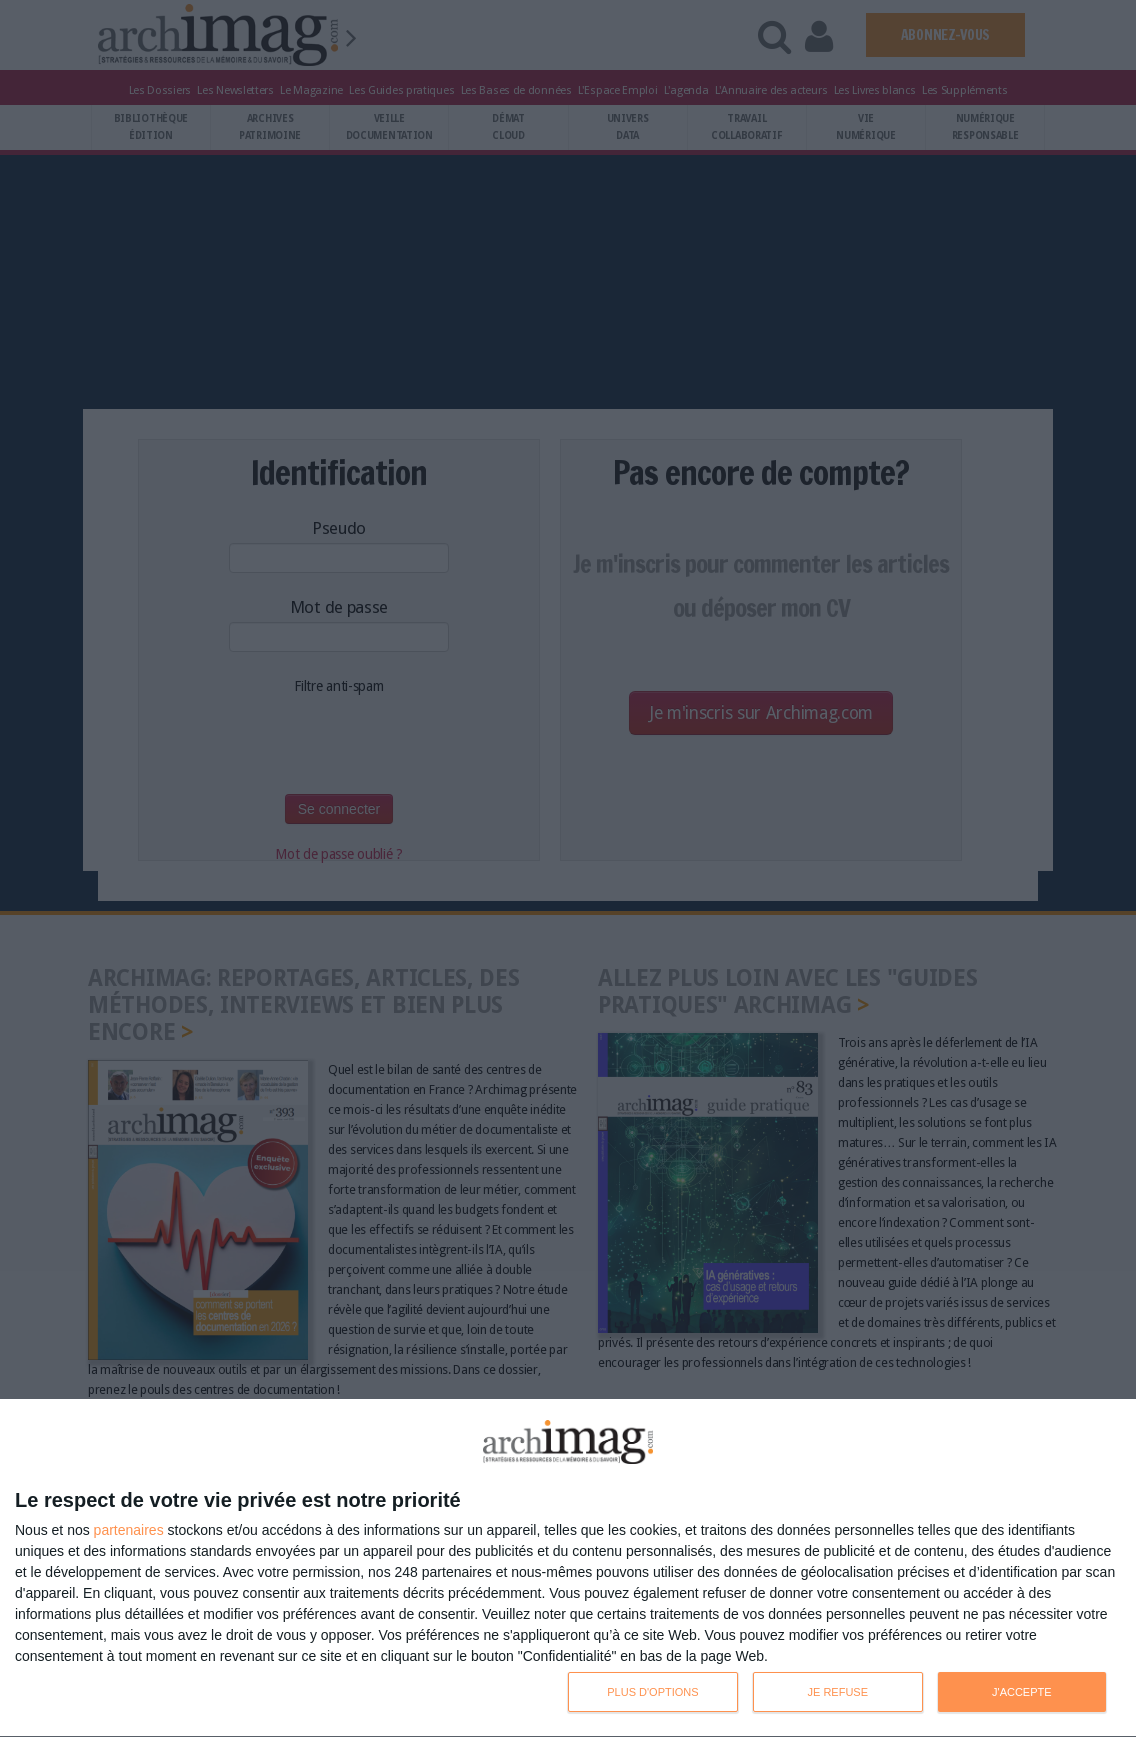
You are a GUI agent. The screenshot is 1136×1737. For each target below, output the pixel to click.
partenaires (129, 1530)
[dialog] (568, 1568)
